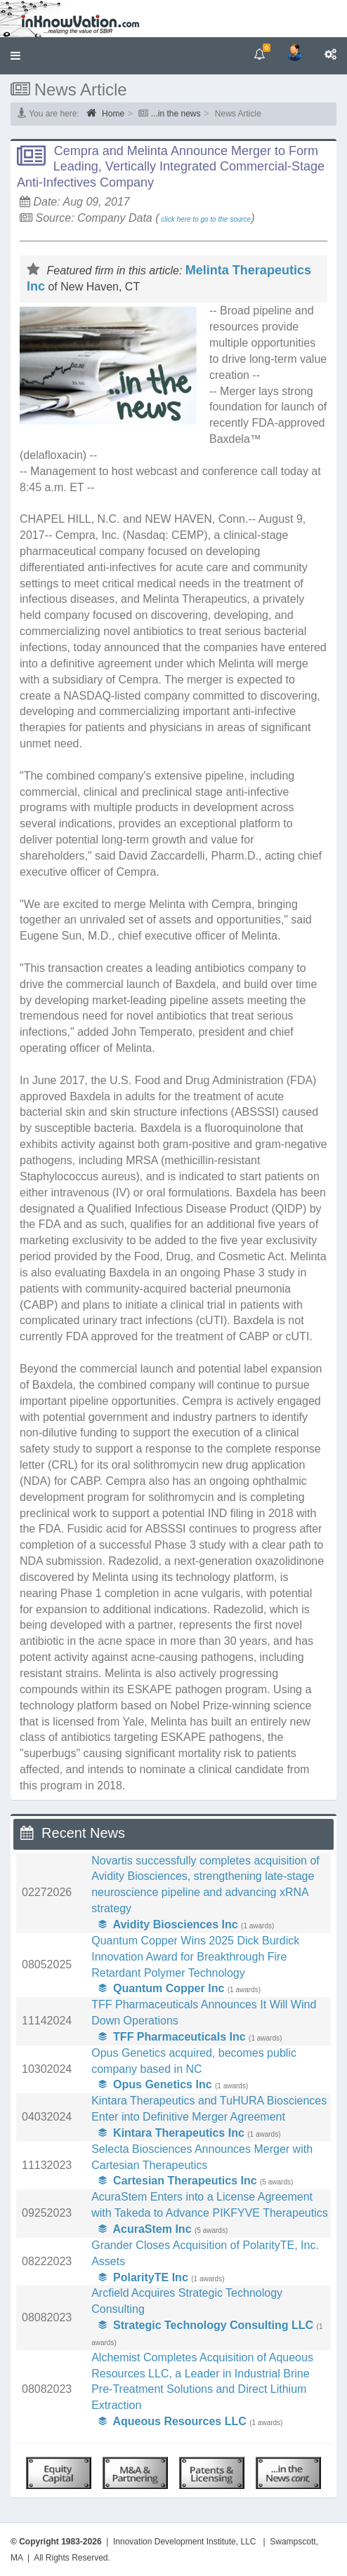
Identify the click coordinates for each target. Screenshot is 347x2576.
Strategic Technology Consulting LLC (205, 2325)
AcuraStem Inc (144, 2229)
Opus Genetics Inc (154, 2084)
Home (105, 113)
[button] (15, 55)
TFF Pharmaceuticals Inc (171, 2037)
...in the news (176, 114)
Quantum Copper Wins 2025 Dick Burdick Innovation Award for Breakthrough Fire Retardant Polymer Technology (195, 1957)
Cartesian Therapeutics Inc (177, 2181)
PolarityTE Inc (143, 2277)
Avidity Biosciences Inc (167, 1924)
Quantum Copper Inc (161, 1988)
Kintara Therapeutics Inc (171, 2133)
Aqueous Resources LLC (172, 2421)
